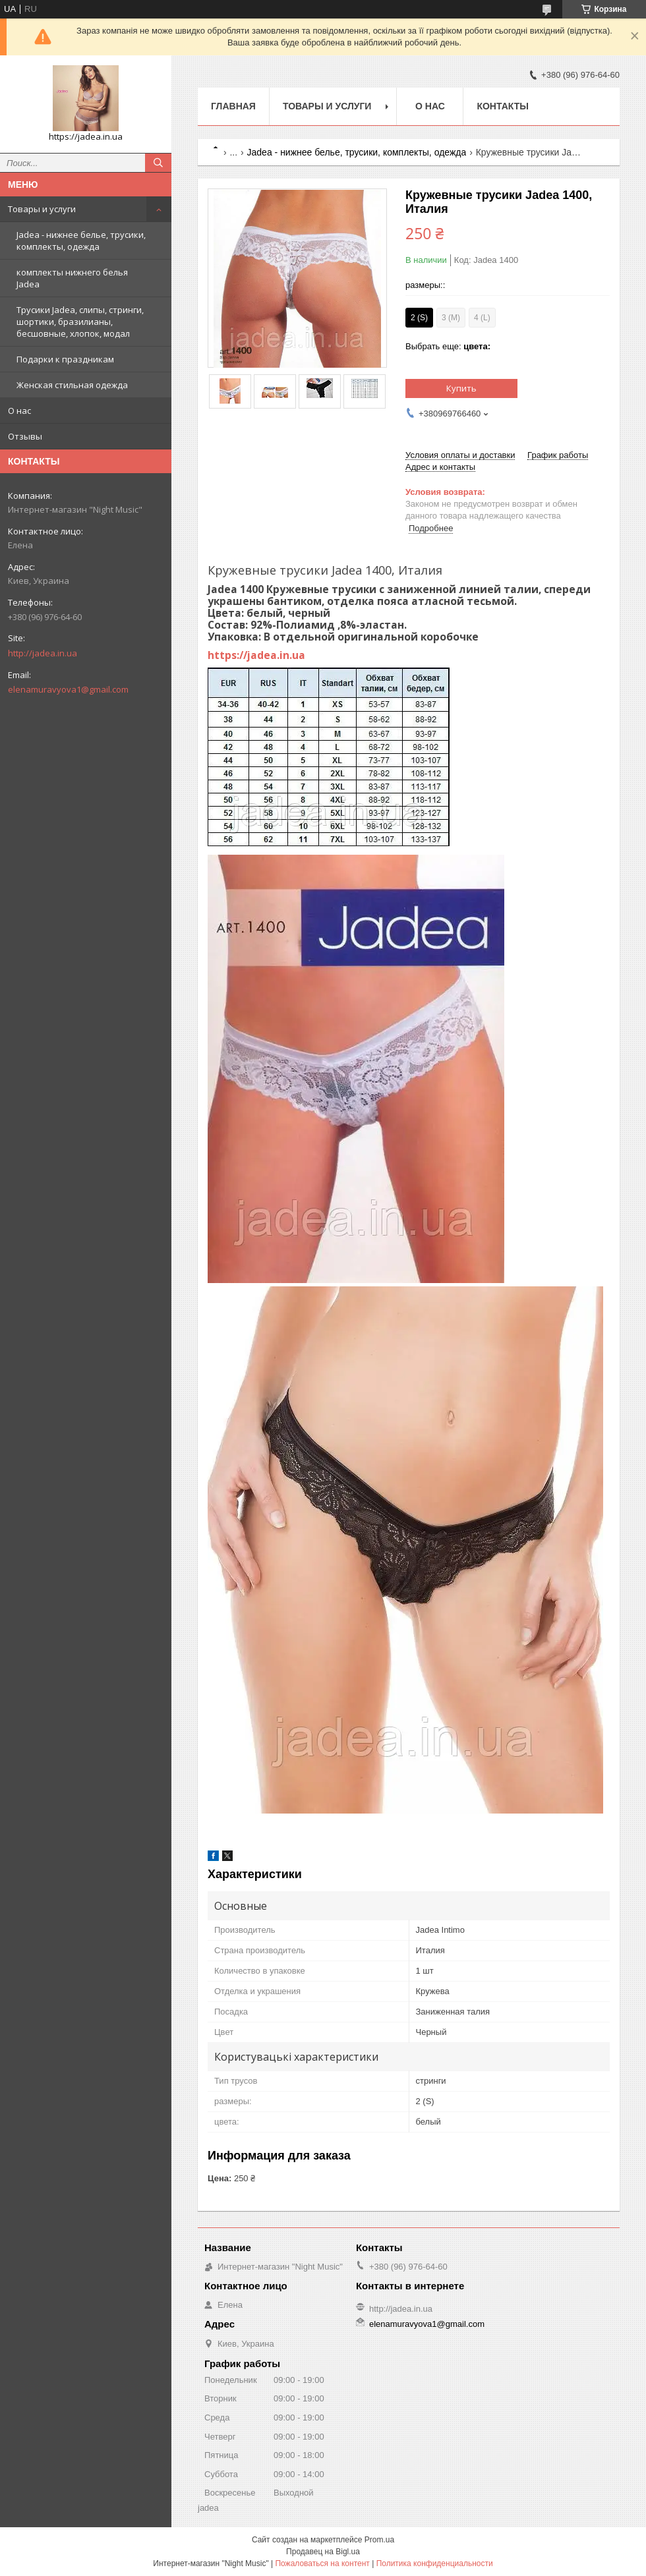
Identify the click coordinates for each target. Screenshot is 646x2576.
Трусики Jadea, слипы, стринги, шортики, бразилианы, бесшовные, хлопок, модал (80, 321)
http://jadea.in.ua (42, 653)
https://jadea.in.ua (256, 655)
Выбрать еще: (447, 346)
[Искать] (158, 163)
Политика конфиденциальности (434, 2563)
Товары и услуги (42, 209)
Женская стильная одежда (72, 385)
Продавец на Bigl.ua (323, 2551)
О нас (19, 410)
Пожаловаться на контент (322, 2563)
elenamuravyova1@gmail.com (68, 689)
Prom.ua (379, 2539)
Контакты (502, 106)
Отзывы (25, 436)
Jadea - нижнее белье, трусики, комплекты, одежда (81, 240)
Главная (233, 106)
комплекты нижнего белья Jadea (72, 278)
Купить (461, 388)
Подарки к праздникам (65, 359)
